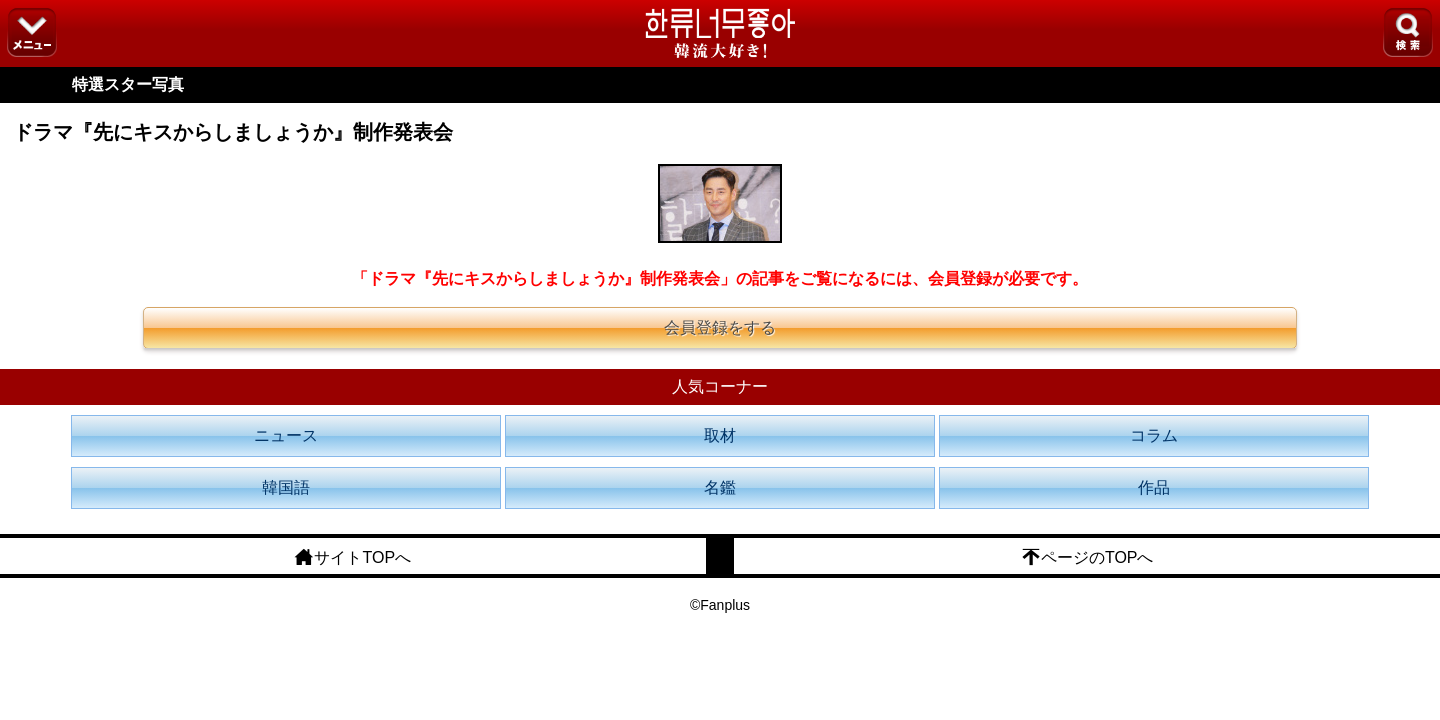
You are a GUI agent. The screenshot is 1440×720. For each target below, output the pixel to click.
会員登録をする (720, 327)
